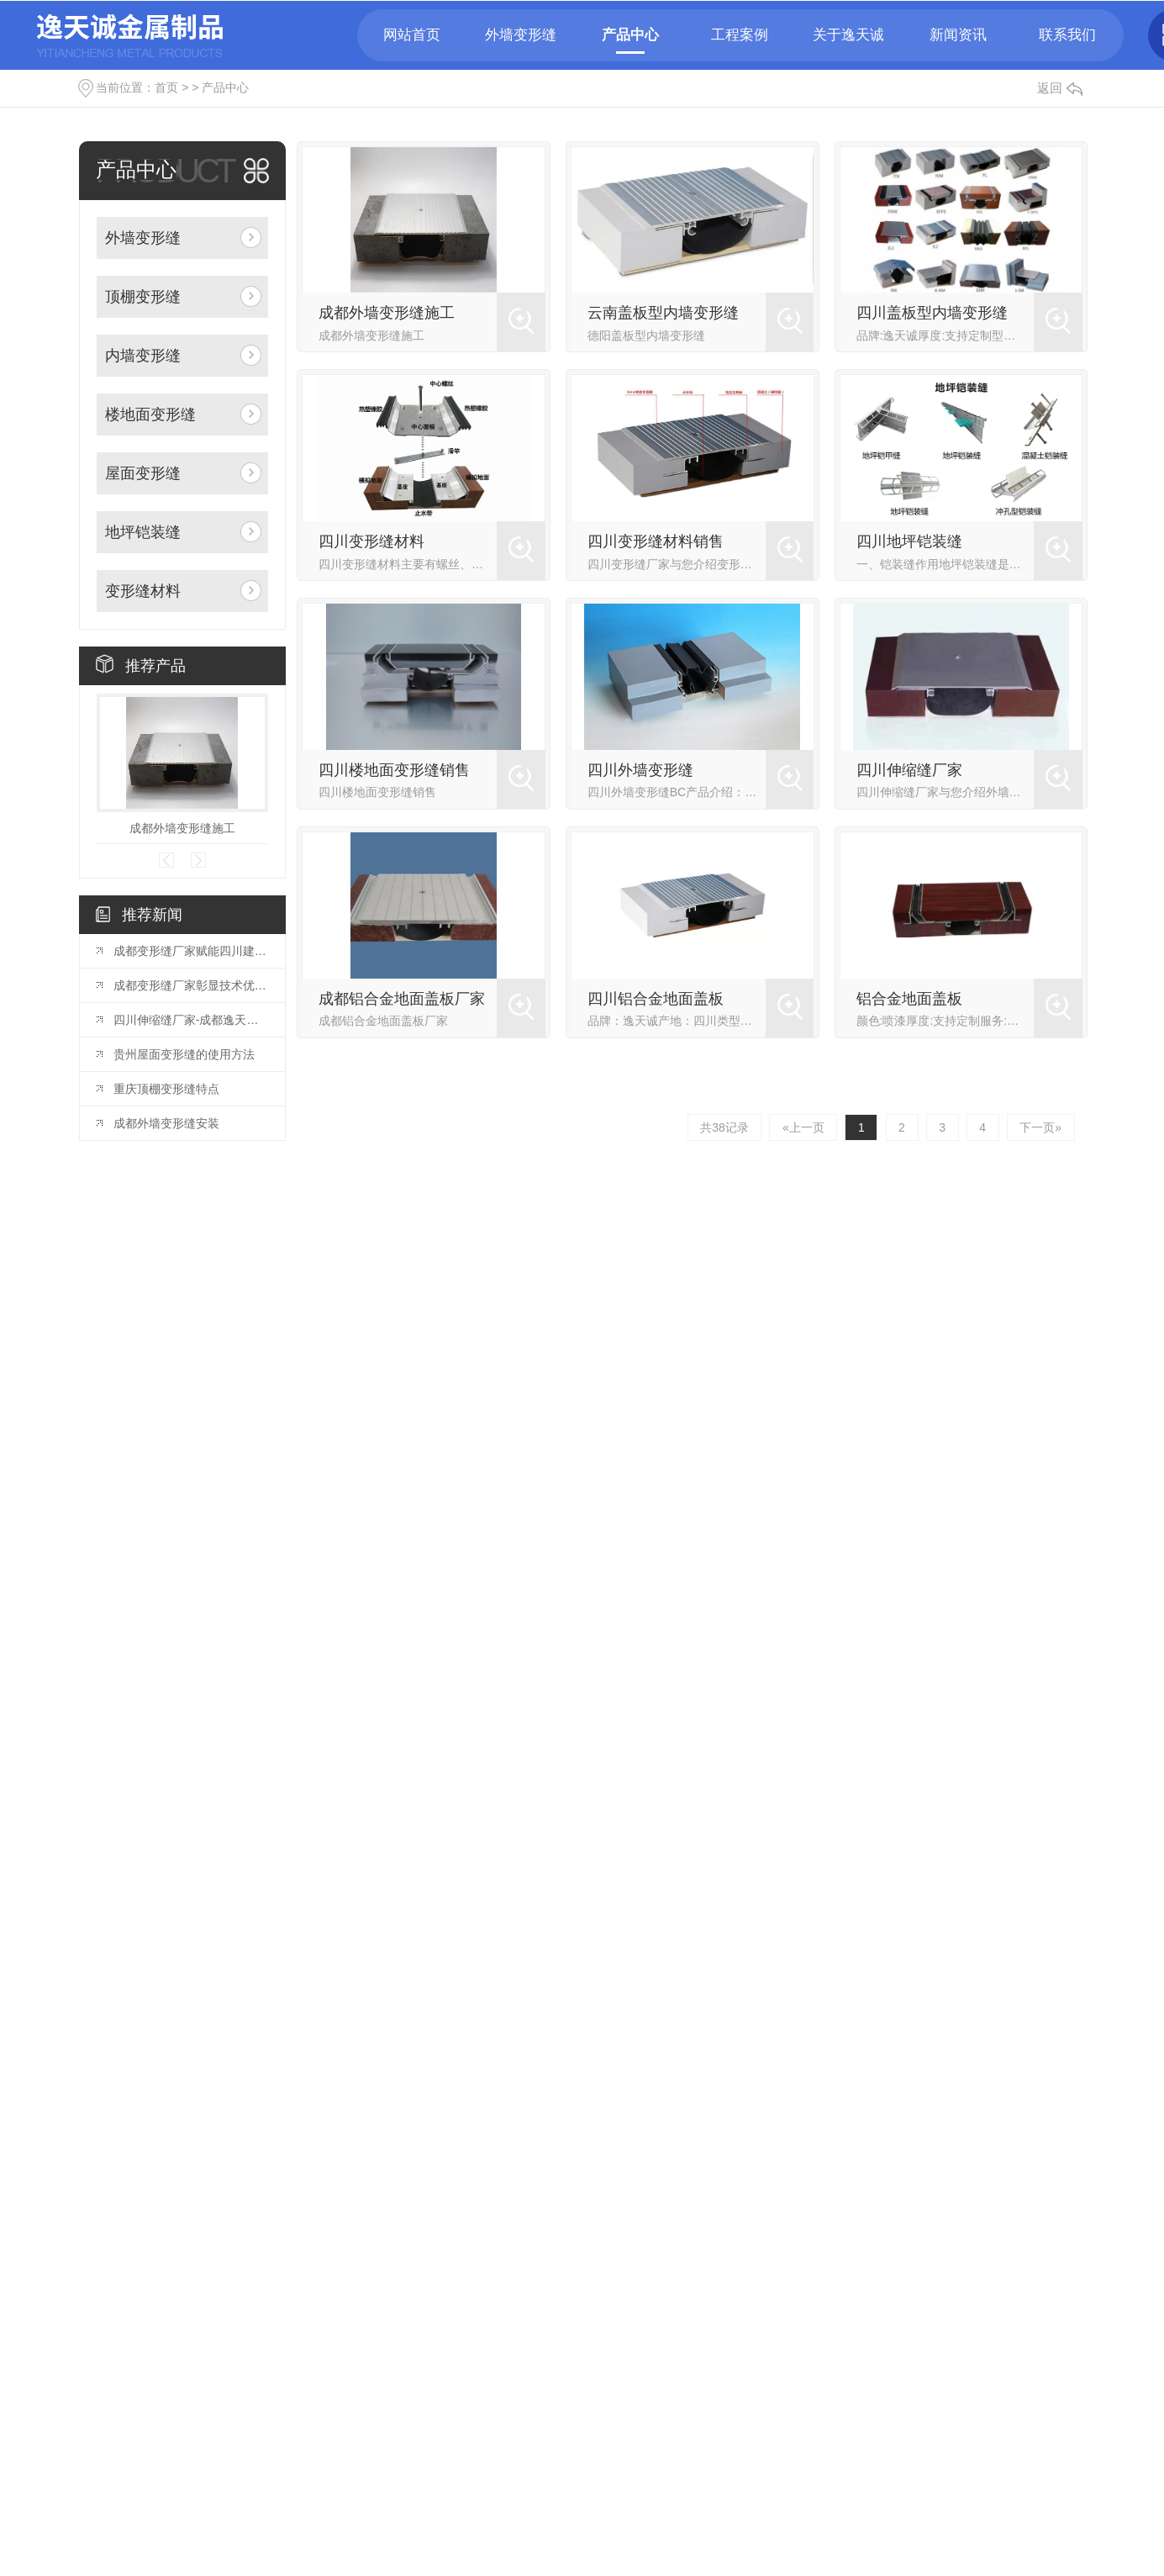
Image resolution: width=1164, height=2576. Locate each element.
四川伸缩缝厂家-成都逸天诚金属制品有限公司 (190, 1020)
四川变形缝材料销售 (655, 541)
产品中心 (225, 87)
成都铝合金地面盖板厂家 (402, 998)
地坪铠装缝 (143, 532)
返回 (1059, 88)
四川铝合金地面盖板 (655, 998)
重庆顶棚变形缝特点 (166, 1088)
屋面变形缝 (143, 473)
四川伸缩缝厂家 (909, 770)
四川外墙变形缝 (640, 770)
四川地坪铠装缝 (909, 541)
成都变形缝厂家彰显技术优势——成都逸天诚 (190, 985)
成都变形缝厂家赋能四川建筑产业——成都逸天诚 (190, 951)
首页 (166, 87)
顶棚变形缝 (143, 296)
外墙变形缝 (143, 238)
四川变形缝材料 (371, 541)
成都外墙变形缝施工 (182, 828)
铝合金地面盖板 (909, 998)
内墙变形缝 (143, 355)
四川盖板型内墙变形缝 (932, 312)
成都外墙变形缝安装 (166, 1123)
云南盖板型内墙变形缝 (663, 312)
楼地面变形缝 (150, 414)
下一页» (1040, 1127)
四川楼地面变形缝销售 (394, 770)
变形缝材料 (143, 591)
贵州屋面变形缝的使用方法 (184, 1054)
